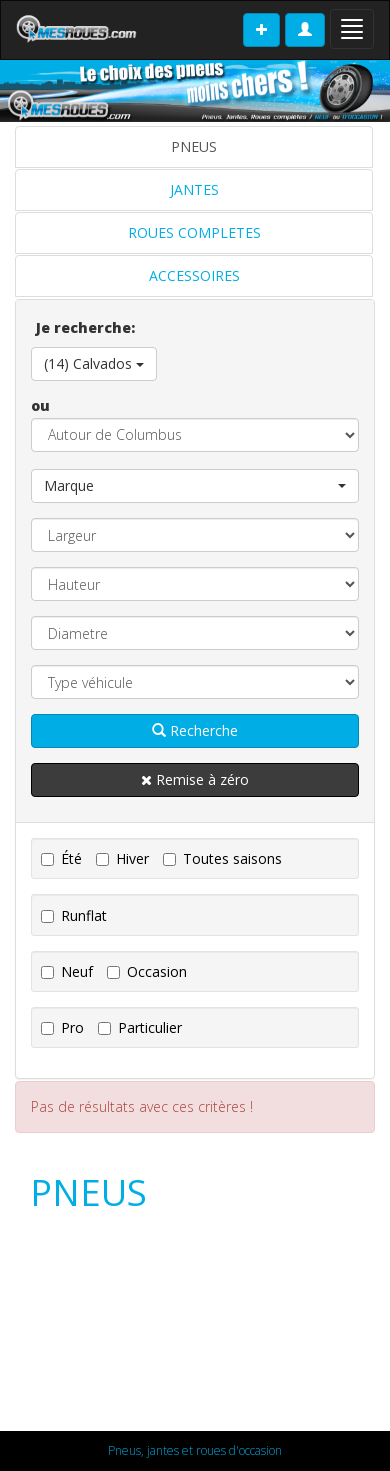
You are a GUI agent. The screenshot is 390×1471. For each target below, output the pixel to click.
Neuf (67, 971)
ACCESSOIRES (194, 275)
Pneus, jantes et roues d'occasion (195, 1450)
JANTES (194, 189)
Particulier (140, 1027)
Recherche (195, 730)
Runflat (74, 915)
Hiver (122, 858)
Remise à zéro (195, 779)
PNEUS (194, 146)
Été (61, 858)
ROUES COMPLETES (194, 232)
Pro (62, 1027)
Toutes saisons (222, 858)
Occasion (147, 971)
